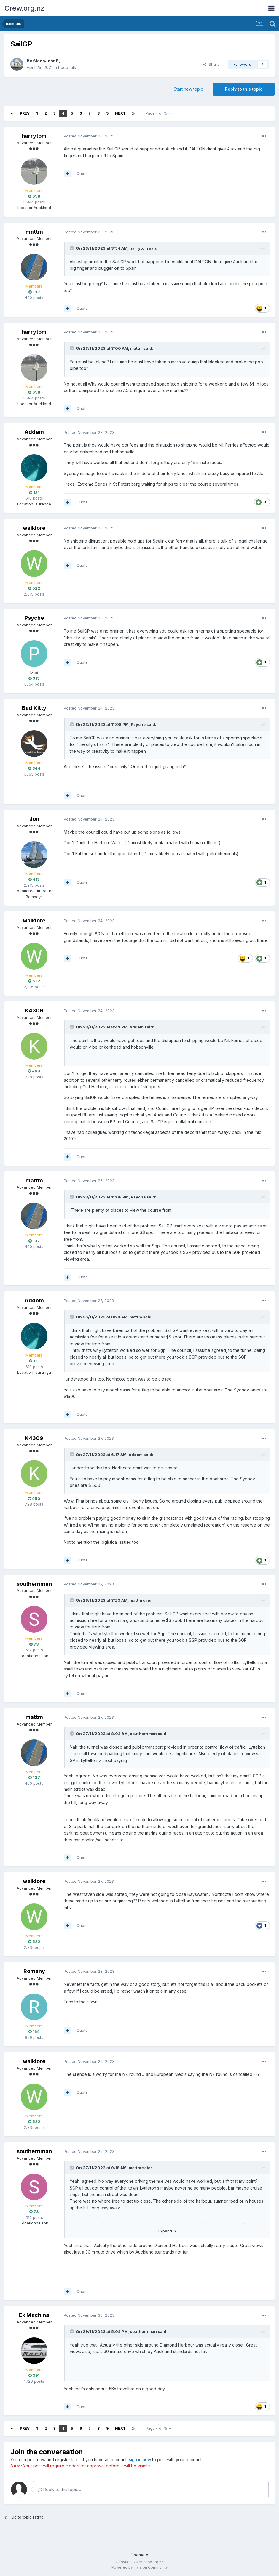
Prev (25, 113)
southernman (34, 1584)
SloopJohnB (46, 60)
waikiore (34, 528)
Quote (82, 173)
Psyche (34, 618)
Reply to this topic (243, 89)
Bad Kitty (34, 708)
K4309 (34, 1010)
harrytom (34, 136)
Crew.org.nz (24, 8)
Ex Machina (34, 2315)
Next (120, 113)
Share (211, 64)
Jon (34, 819)
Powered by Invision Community (139, 2567)
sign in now (140, 2459)
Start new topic (188, 89)
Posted (89, 136)
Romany (34, 1971)
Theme (139, 2554)
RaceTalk (67, 67)
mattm (34, 232)
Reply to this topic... (59, 2489)
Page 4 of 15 (158, 113)
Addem (34, 432)
